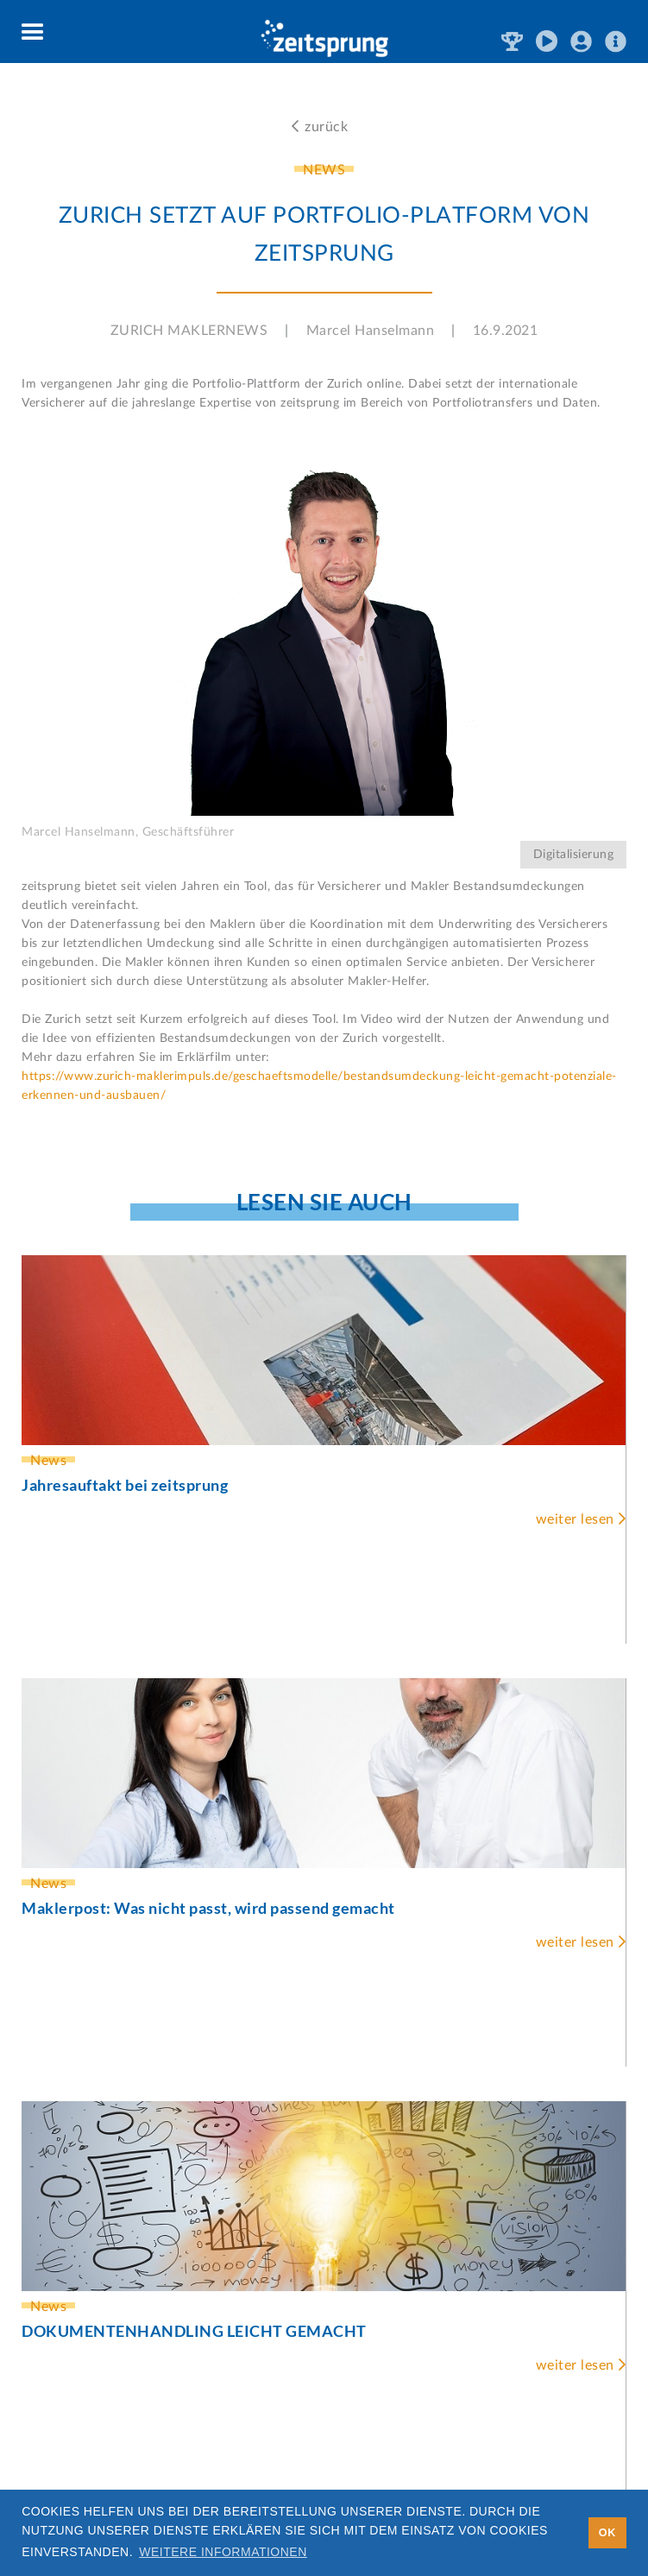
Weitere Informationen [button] (223, 2552)
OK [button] (607, 2533)
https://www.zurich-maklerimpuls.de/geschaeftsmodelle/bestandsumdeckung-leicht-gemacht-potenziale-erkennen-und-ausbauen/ (319, 1086)
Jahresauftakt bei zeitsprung (125, 1484)
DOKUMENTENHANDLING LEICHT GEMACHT (194, 2330)
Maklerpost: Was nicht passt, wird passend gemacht (208, 1907)
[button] (33, 33)
